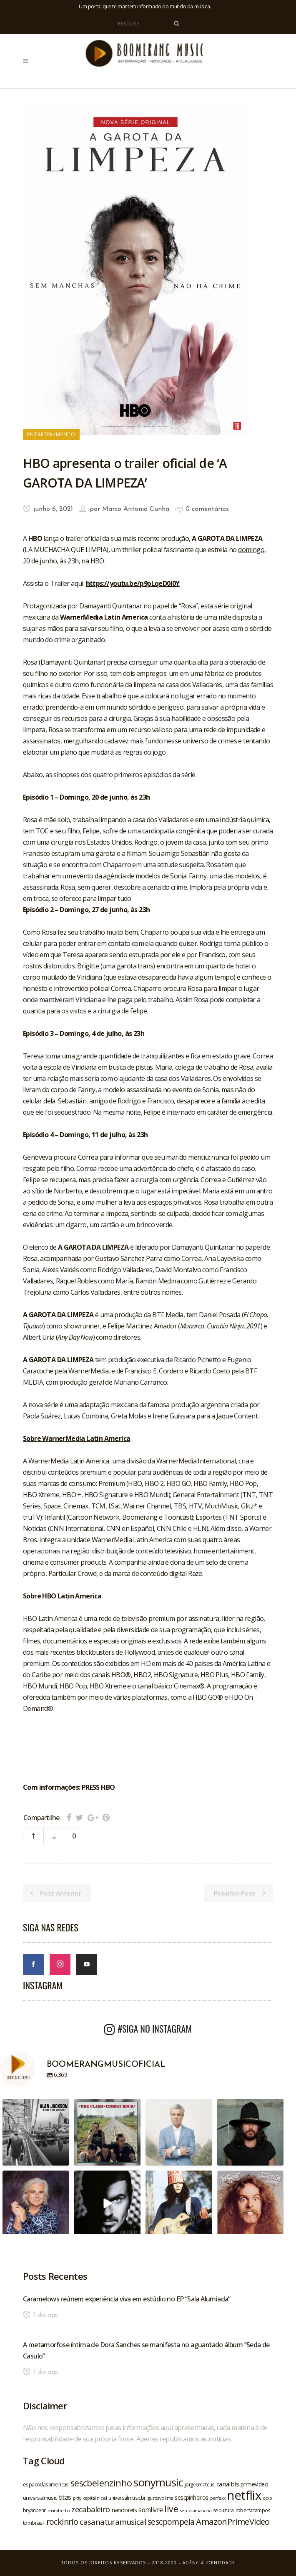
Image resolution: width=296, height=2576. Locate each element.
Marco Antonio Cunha (135, 509)
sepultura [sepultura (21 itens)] (223, 2510)
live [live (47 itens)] (171, 2509)
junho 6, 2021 (48, 509)
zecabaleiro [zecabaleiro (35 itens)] (90, 2509)
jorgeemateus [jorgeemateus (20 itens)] (200, 2484)
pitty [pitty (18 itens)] (77, 2498)
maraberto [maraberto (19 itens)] (59, 2510)
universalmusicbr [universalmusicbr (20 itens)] (126, 2497)
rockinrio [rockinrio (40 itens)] (62, 2521)
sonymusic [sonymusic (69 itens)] (158, 2482)
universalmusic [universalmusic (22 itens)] (40, 2497)
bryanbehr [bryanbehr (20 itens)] (34, 2510)
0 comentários (207, 509)
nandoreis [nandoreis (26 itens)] (124, 2510)
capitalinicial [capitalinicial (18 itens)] (95, 2498)
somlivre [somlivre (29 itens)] (150, 2509)
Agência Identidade (209, 2563)
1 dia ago (40, 2315)
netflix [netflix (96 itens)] (244, 2495)
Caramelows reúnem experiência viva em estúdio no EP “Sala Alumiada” (127, 2298)
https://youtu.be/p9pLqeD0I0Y (133, 583)
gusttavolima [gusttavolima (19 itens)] (160, 2498)
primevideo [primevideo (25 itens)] (254, 2484)
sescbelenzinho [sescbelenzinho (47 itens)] (101, 2483)
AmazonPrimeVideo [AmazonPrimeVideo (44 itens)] (232, 2521)
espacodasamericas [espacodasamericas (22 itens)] (46, 2484)
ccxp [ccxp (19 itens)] (267, 2498)
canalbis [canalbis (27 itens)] (227, 2484)
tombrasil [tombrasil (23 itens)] (34, 2522)
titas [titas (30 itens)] (65, 2497)
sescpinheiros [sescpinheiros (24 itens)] (191, 2497)
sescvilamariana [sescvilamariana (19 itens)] (195, 2510)
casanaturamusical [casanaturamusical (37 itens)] (113, 2521)
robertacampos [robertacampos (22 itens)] (253, 2510)
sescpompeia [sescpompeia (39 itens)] (171, 2521)
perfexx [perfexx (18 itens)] (218, 2498)
